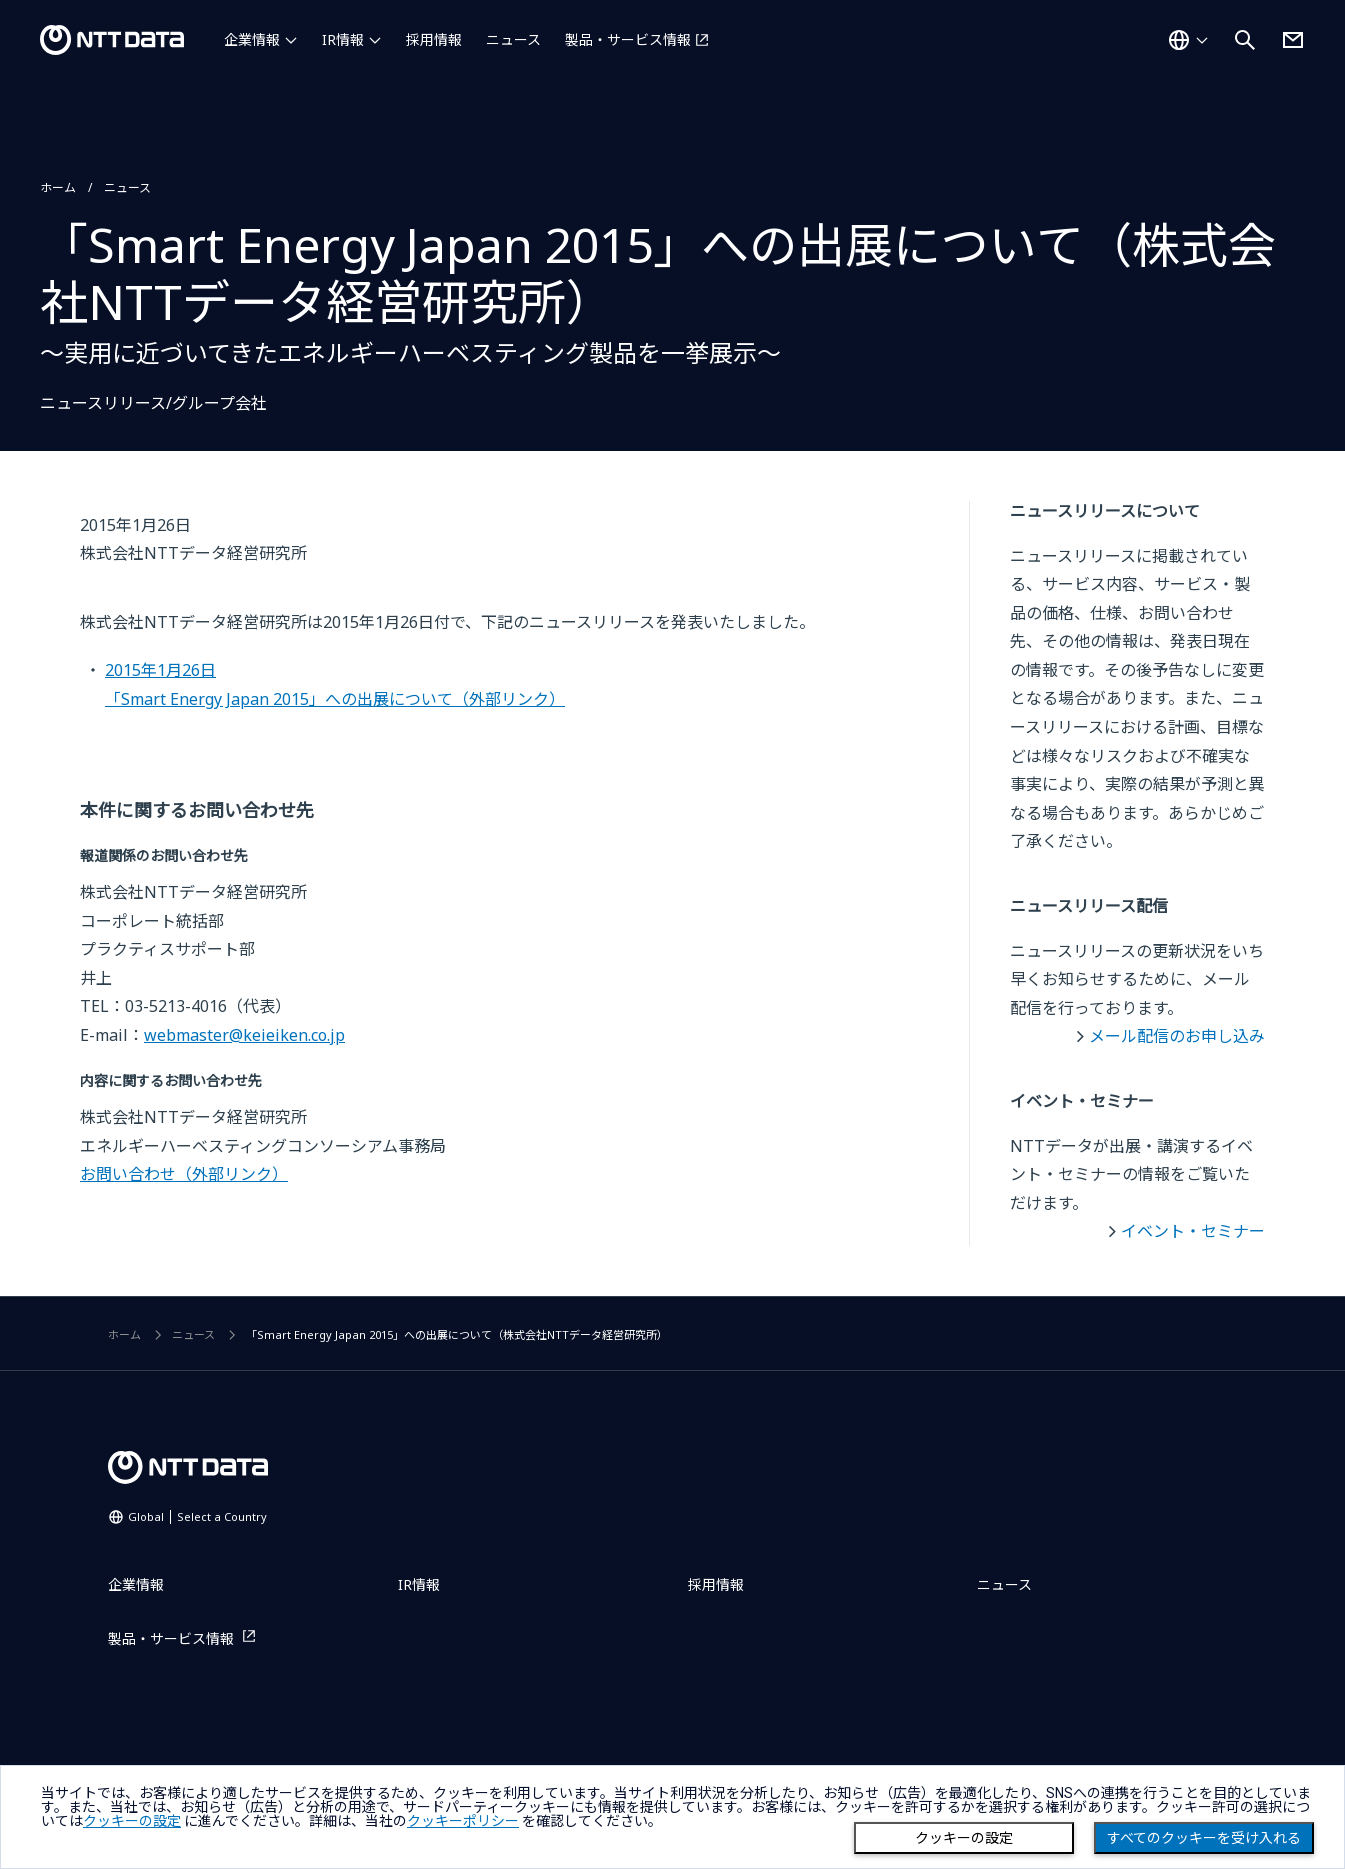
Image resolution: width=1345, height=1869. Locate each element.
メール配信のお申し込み (1177, 1036)
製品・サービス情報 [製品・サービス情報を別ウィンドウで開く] (628, 39)
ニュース (513, 39)
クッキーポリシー (463, 1821)
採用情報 (434, 39)
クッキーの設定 (964, 1838)
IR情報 (343, 39)
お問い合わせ (184, 1174)
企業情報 (252, 39)
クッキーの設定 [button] (132, 1821)
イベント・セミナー (1193, 1231)
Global (197, 1516)
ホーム (58, 187)
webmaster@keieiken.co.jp (244, 1035)
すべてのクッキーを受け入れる (1204, 1838)
